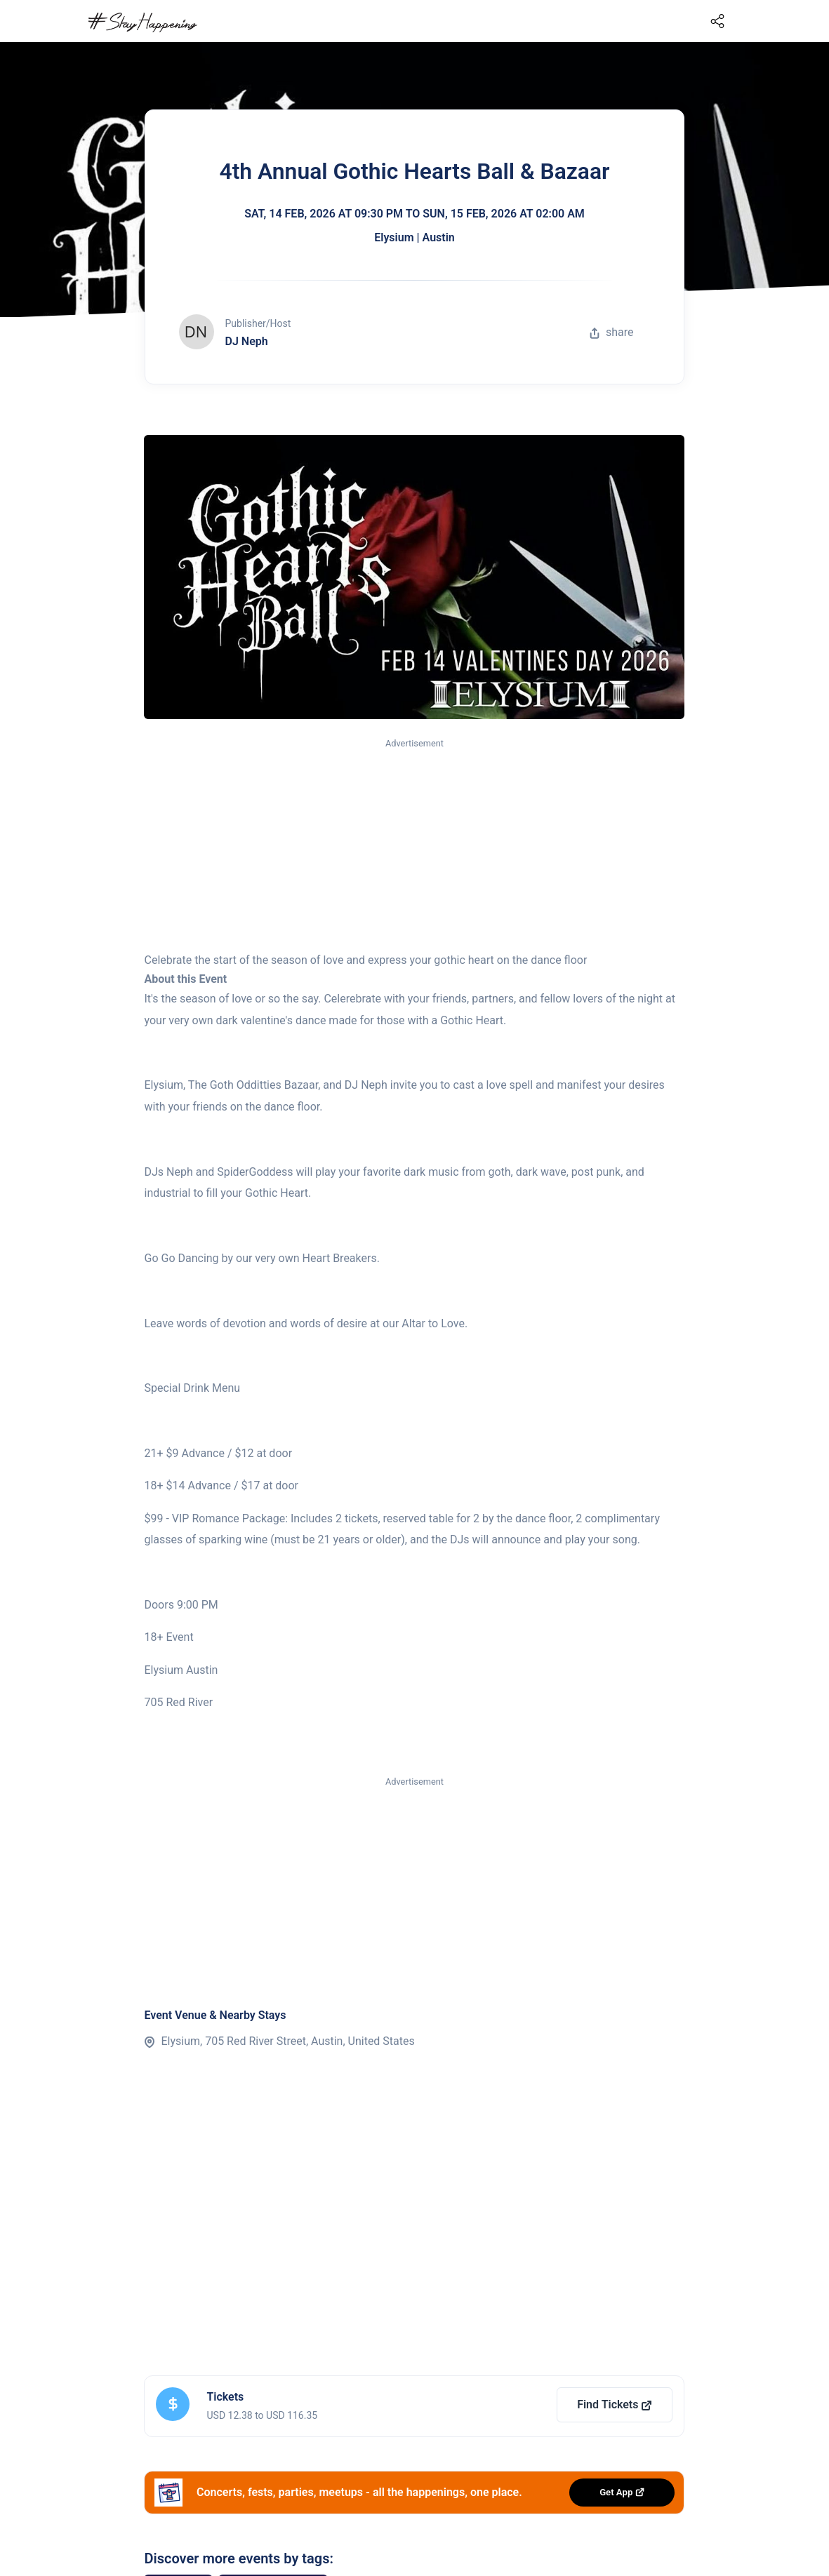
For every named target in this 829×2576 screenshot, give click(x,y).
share (611, 332)
